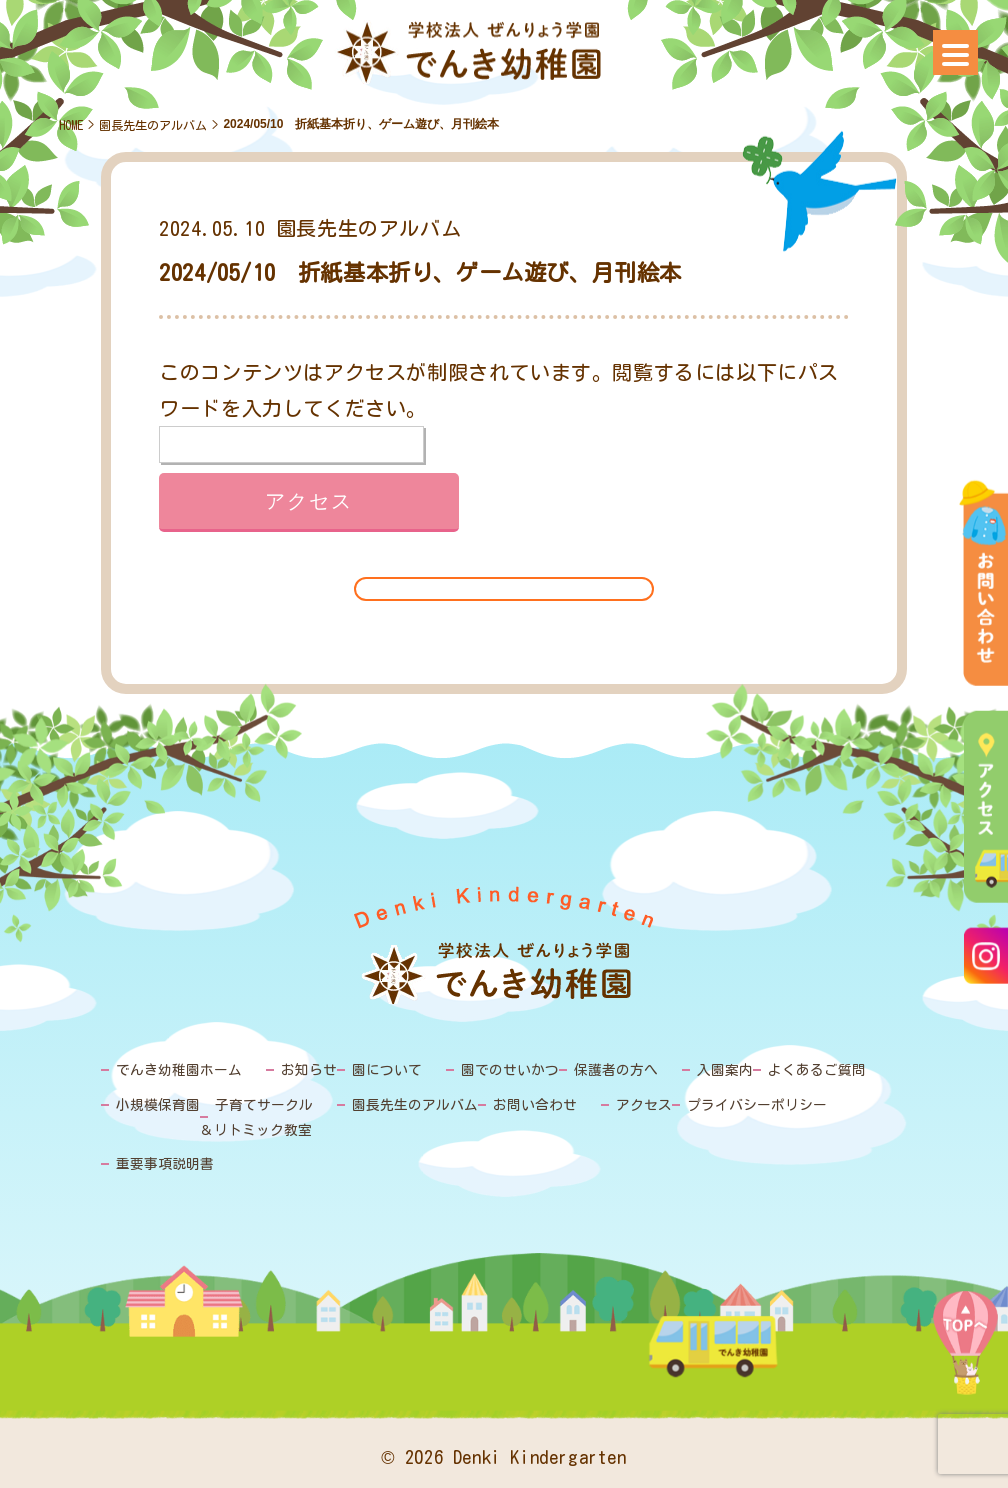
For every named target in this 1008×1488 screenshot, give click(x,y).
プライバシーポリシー (720, 1103)
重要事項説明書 (161, 1159)
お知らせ (298, 1069)
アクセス (614, 1103)
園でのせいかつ (488, 1069)
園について (371, 1069)
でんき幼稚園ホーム (174, 1069)
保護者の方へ (588, 1069)
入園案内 (692, 1069)
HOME (71, 125)
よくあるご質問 (778, 1069)
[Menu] (955, 52)
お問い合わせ (510, 1103)
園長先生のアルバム (153, 125)
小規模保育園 (155, 1103)
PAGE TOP (965, 1358)
